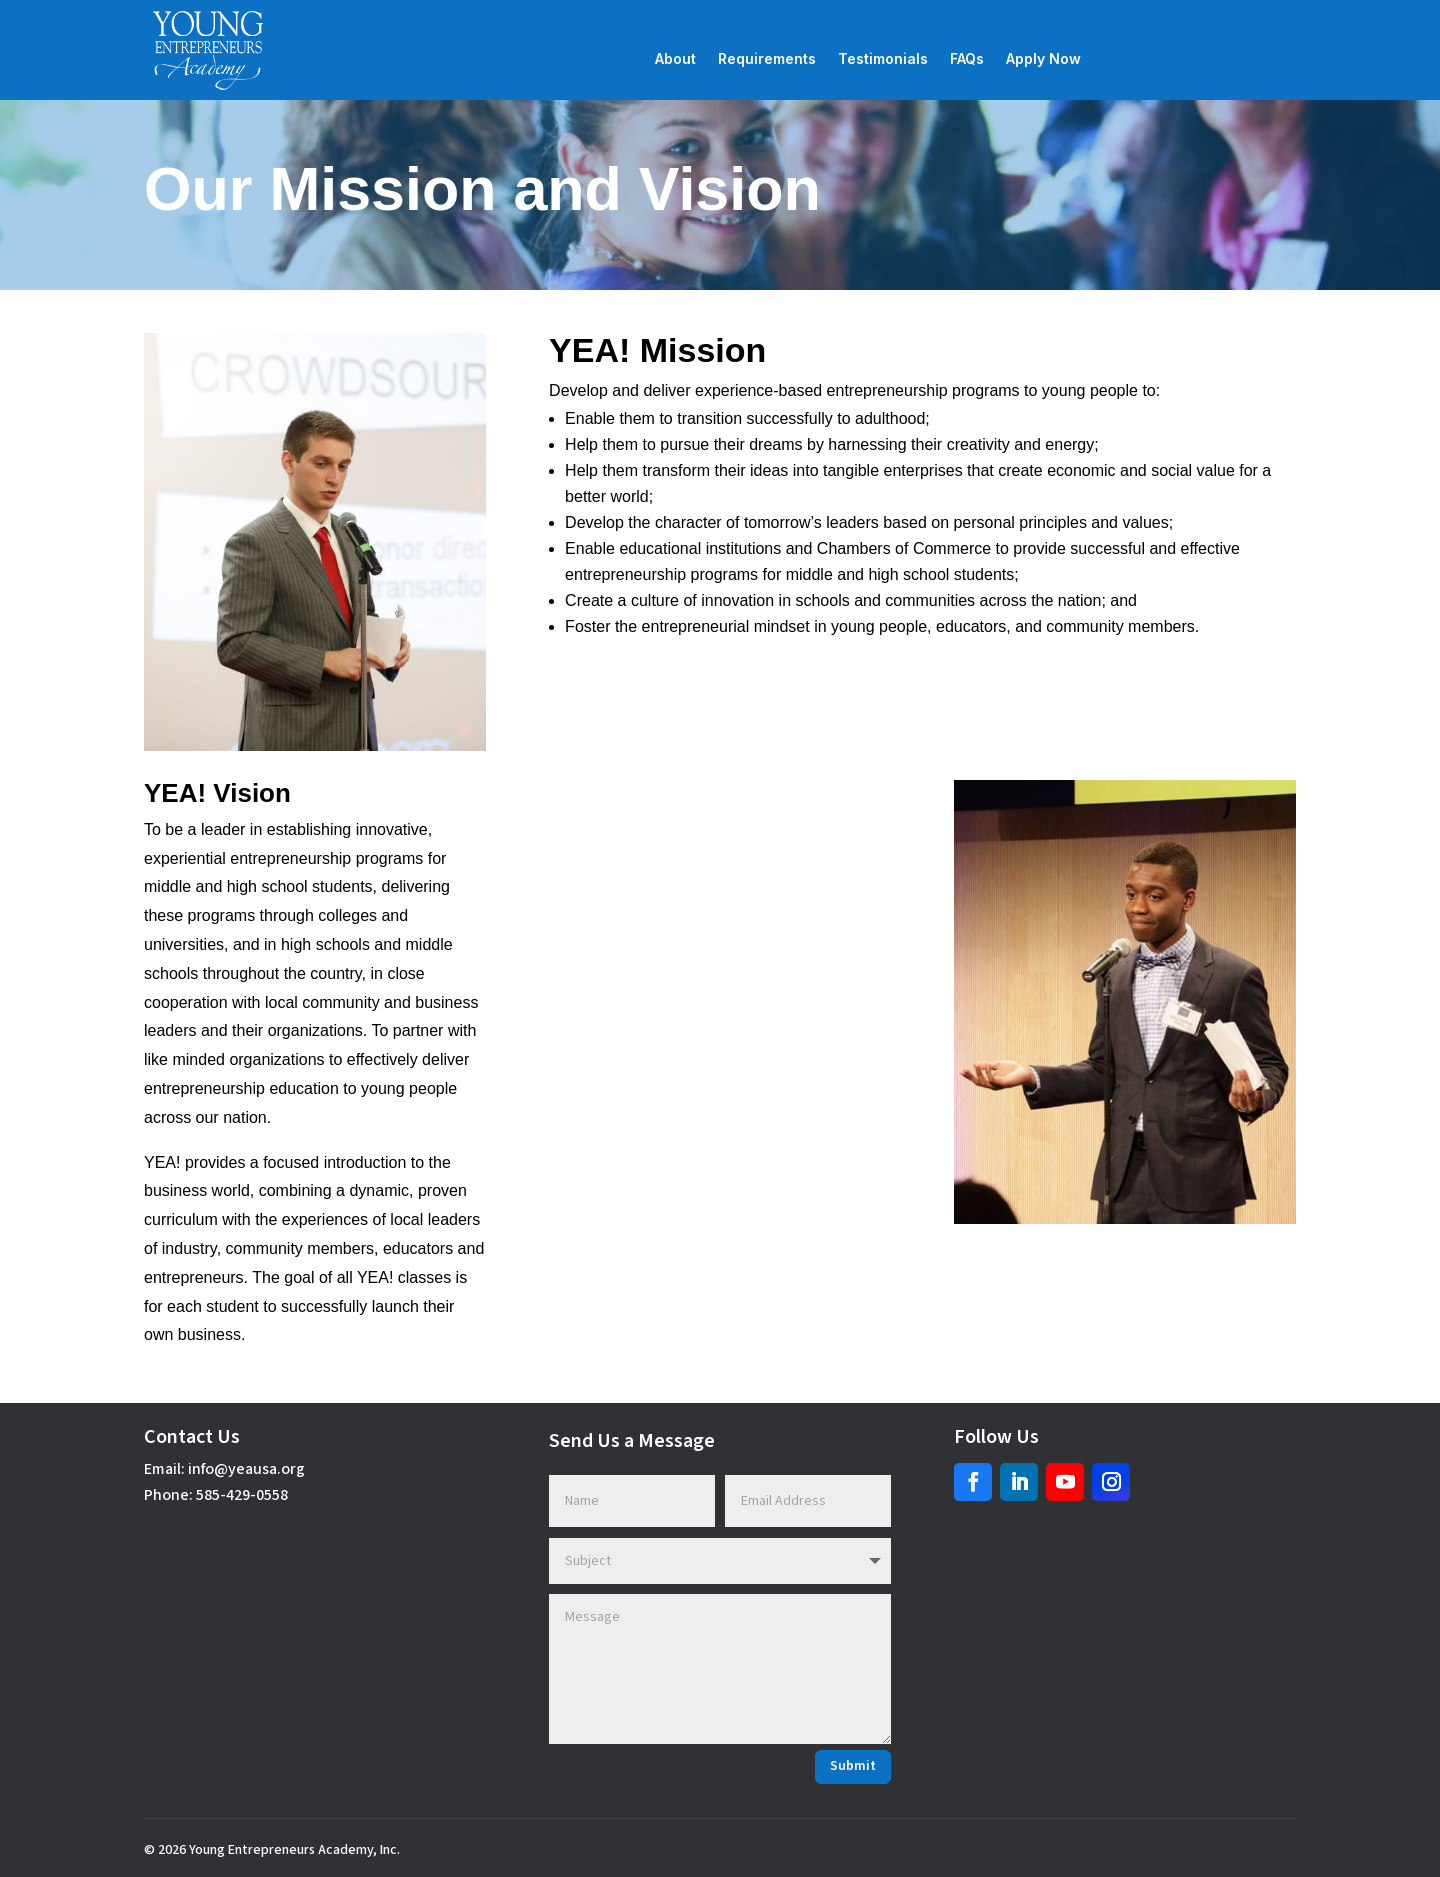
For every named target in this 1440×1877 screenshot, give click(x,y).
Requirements (767, 59)
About (675, 59)
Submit (853, 1766)
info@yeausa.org (246, 1469)
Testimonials (883, 59)
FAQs (967, 59)
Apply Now (1043, 59)
